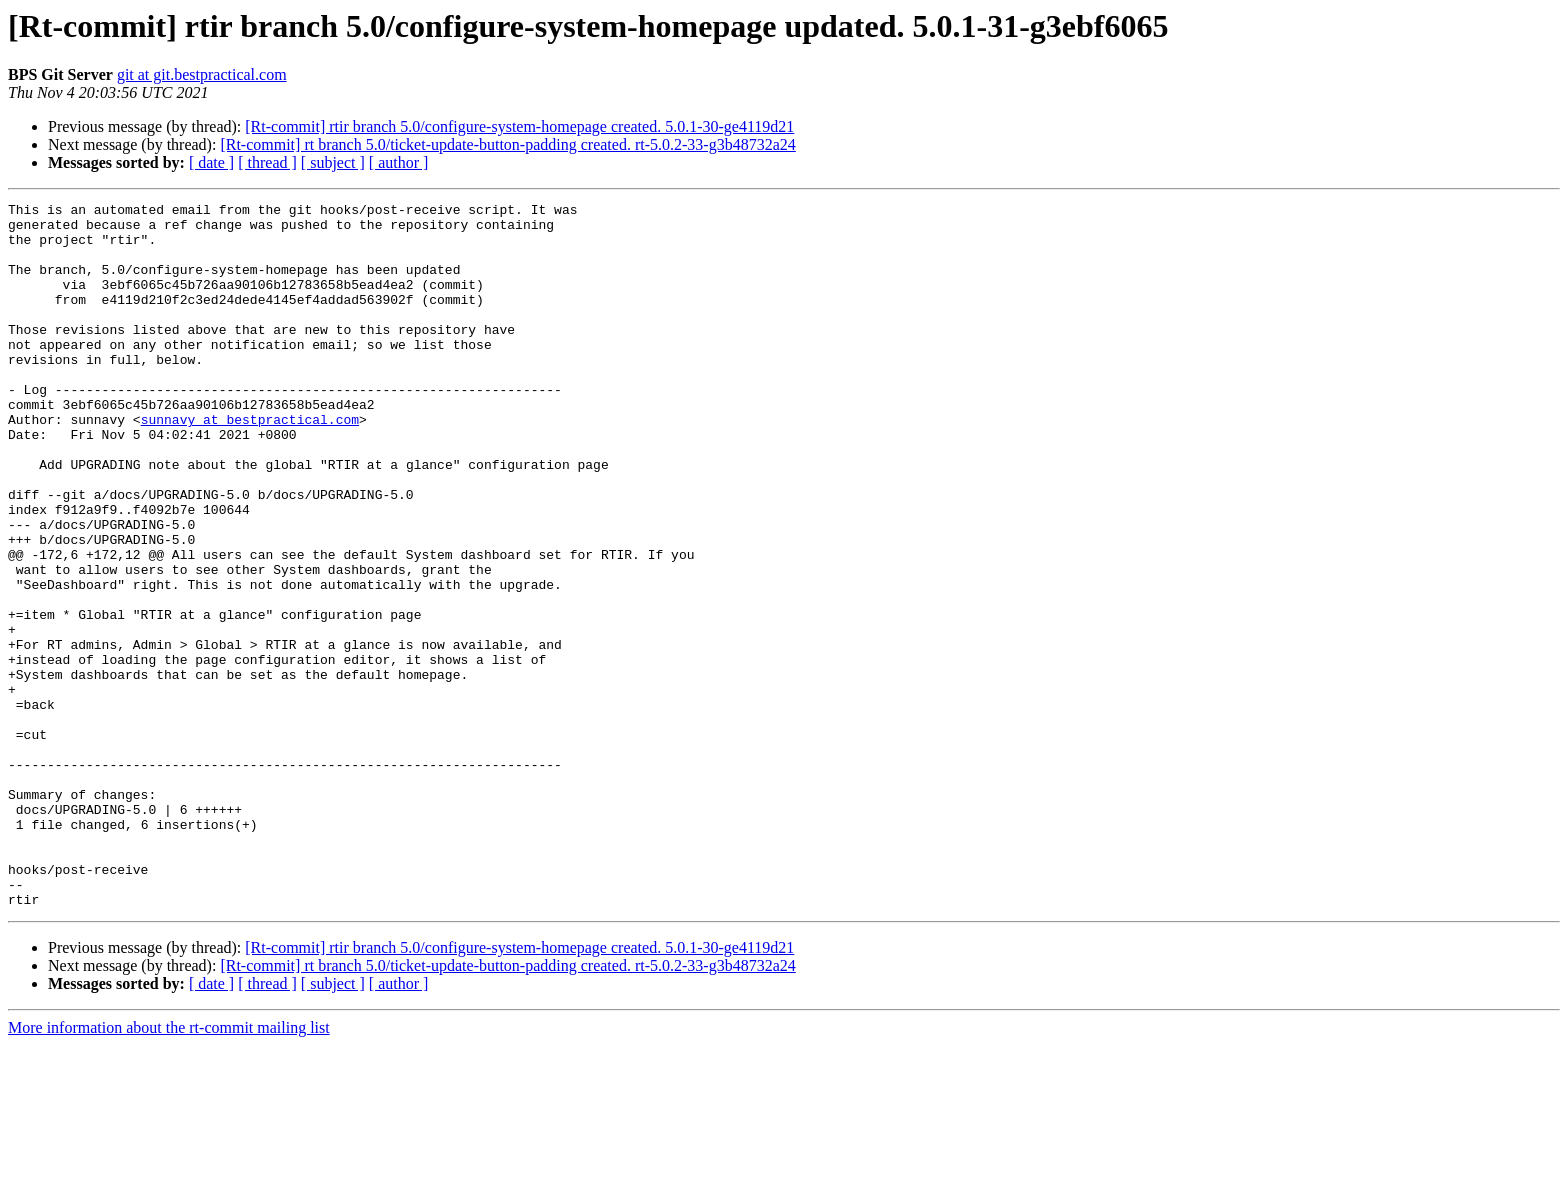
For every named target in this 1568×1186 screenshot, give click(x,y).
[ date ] (211, 162)
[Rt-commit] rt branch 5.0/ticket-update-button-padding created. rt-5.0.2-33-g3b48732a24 (507, 144)
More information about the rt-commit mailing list (169, 1168)
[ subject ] (333, 162)
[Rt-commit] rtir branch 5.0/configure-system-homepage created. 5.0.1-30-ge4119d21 (519, 126)
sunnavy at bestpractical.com (250, 464)
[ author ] (399, 162)
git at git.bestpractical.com (202, 74)
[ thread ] (267, 162)
